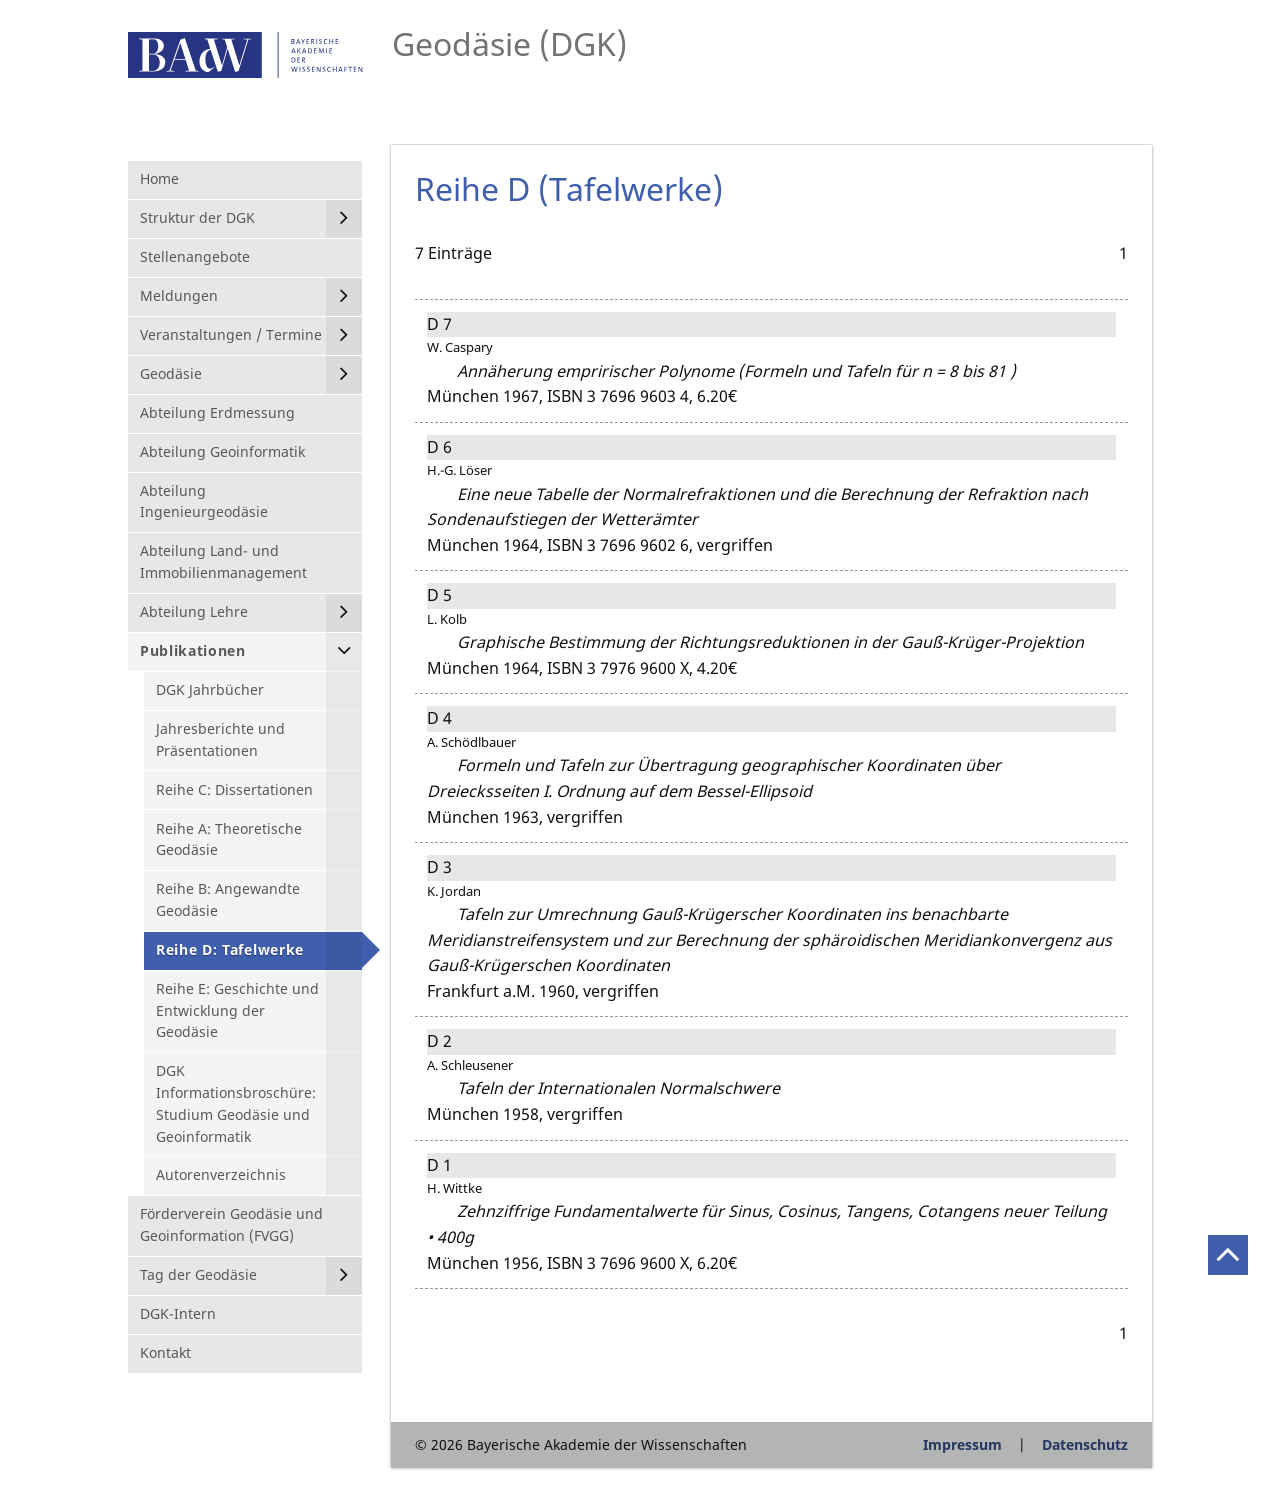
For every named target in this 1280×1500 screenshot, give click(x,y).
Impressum (962, 1444)
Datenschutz (1085, 1444)
